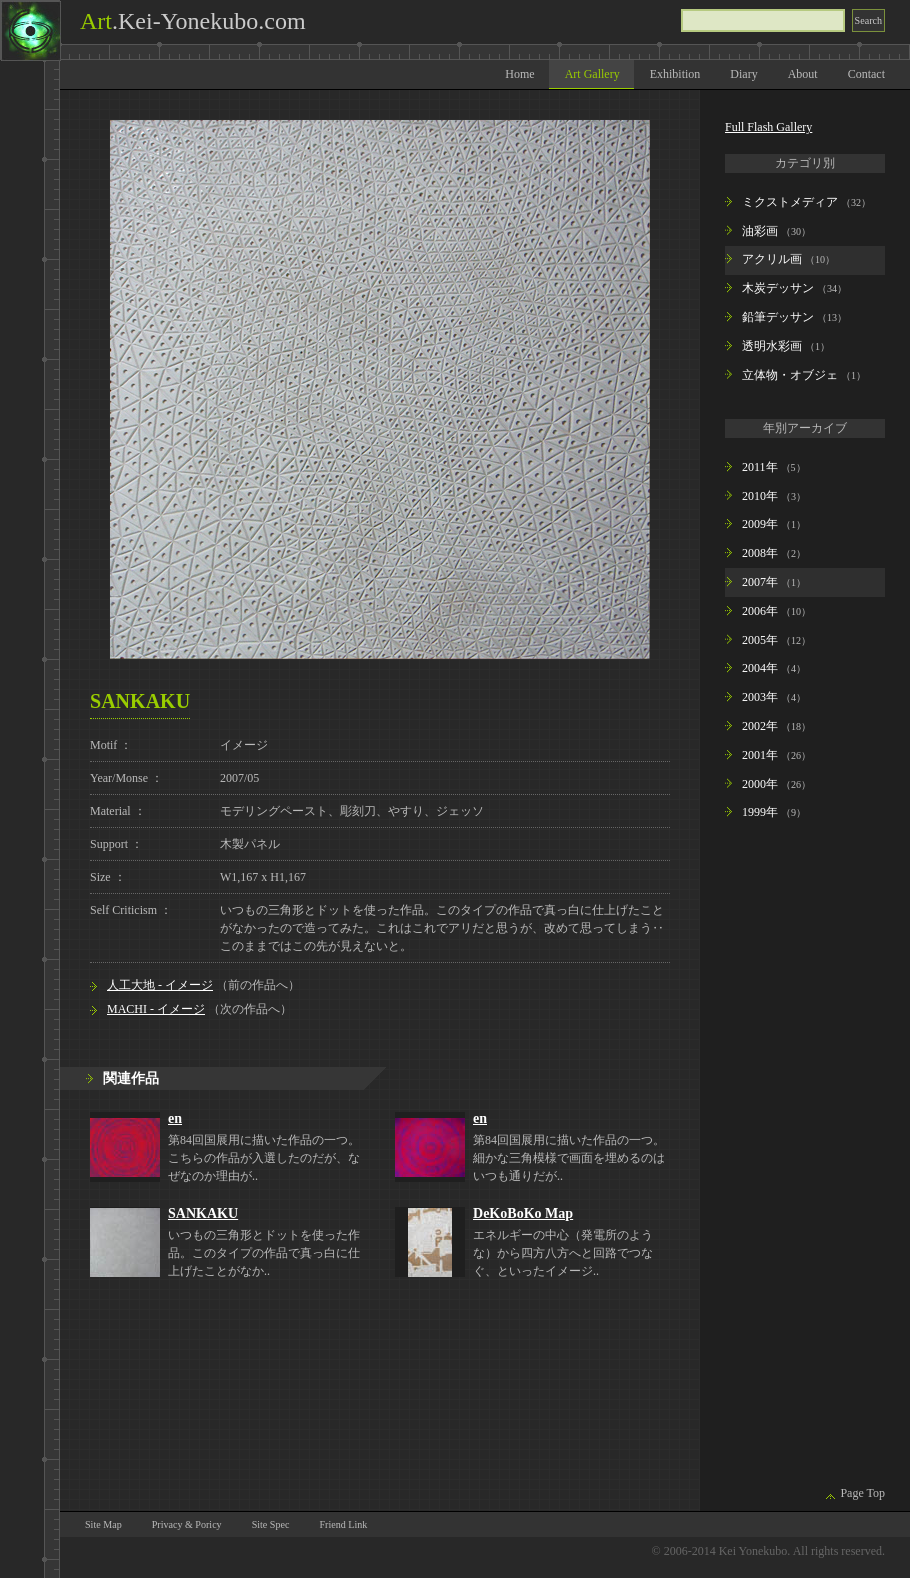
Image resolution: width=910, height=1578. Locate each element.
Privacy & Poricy (187, 1524)
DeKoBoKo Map (523, 1213)
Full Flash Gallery (768, 127)
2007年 (760, 582)
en (175, 1118)
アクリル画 (772, 259)
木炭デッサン (778, 288)
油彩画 (760, 231)
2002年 (760, 726)
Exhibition (675, 74)
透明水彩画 (772, 346)
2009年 (760, 524)
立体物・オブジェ (790, 375)
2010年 (760, 496)
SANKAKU (203, 1213)
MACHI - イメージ (156, 1009)
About (803, 74)
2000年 (760, 784)
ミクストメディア (790, 202)
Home (519, 74)
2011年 (760, 467)
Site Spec (271, 1524)
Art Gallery (592, 74)
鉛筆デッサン (778, 317)
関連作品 (131, 1078)
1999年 (760, 812)
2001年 (760, 755)
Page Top (862, 1493)
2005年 (760, 640)
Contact (866, 74)
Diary (743, 74)
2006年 (760, 611)
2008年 (760, 553)
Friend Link (343, 1524)
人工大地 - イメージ (160, 985)
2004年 (760, 668)
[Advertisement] (788, 1157)
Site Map (103, 1524)
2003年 (760, 697)
